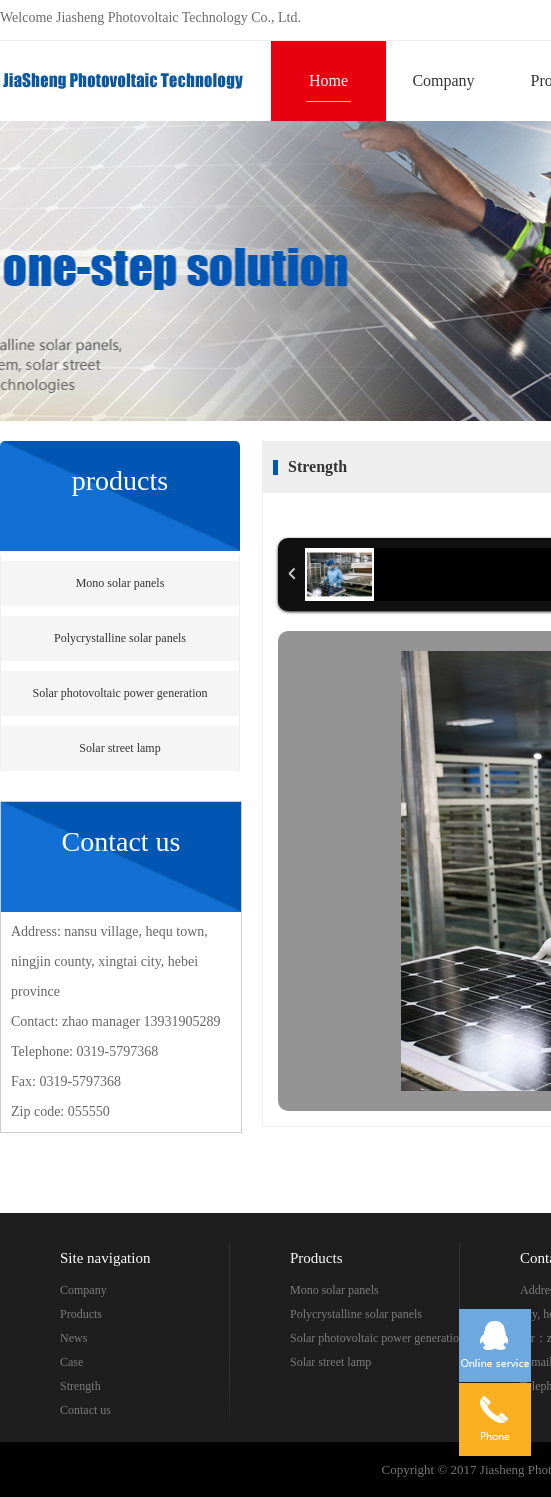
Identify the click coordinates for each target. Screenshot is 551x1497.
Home (328, 80)
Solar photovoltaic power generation (120, 693)
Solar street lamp (119, 748)
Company (443, 80)
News (73, 1338)
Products (81, 1314)
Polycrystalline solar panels (120, 638)
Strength (80, 1386)
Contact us (85, 1410)
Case (71, 1362)
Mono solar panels (120, 583)
